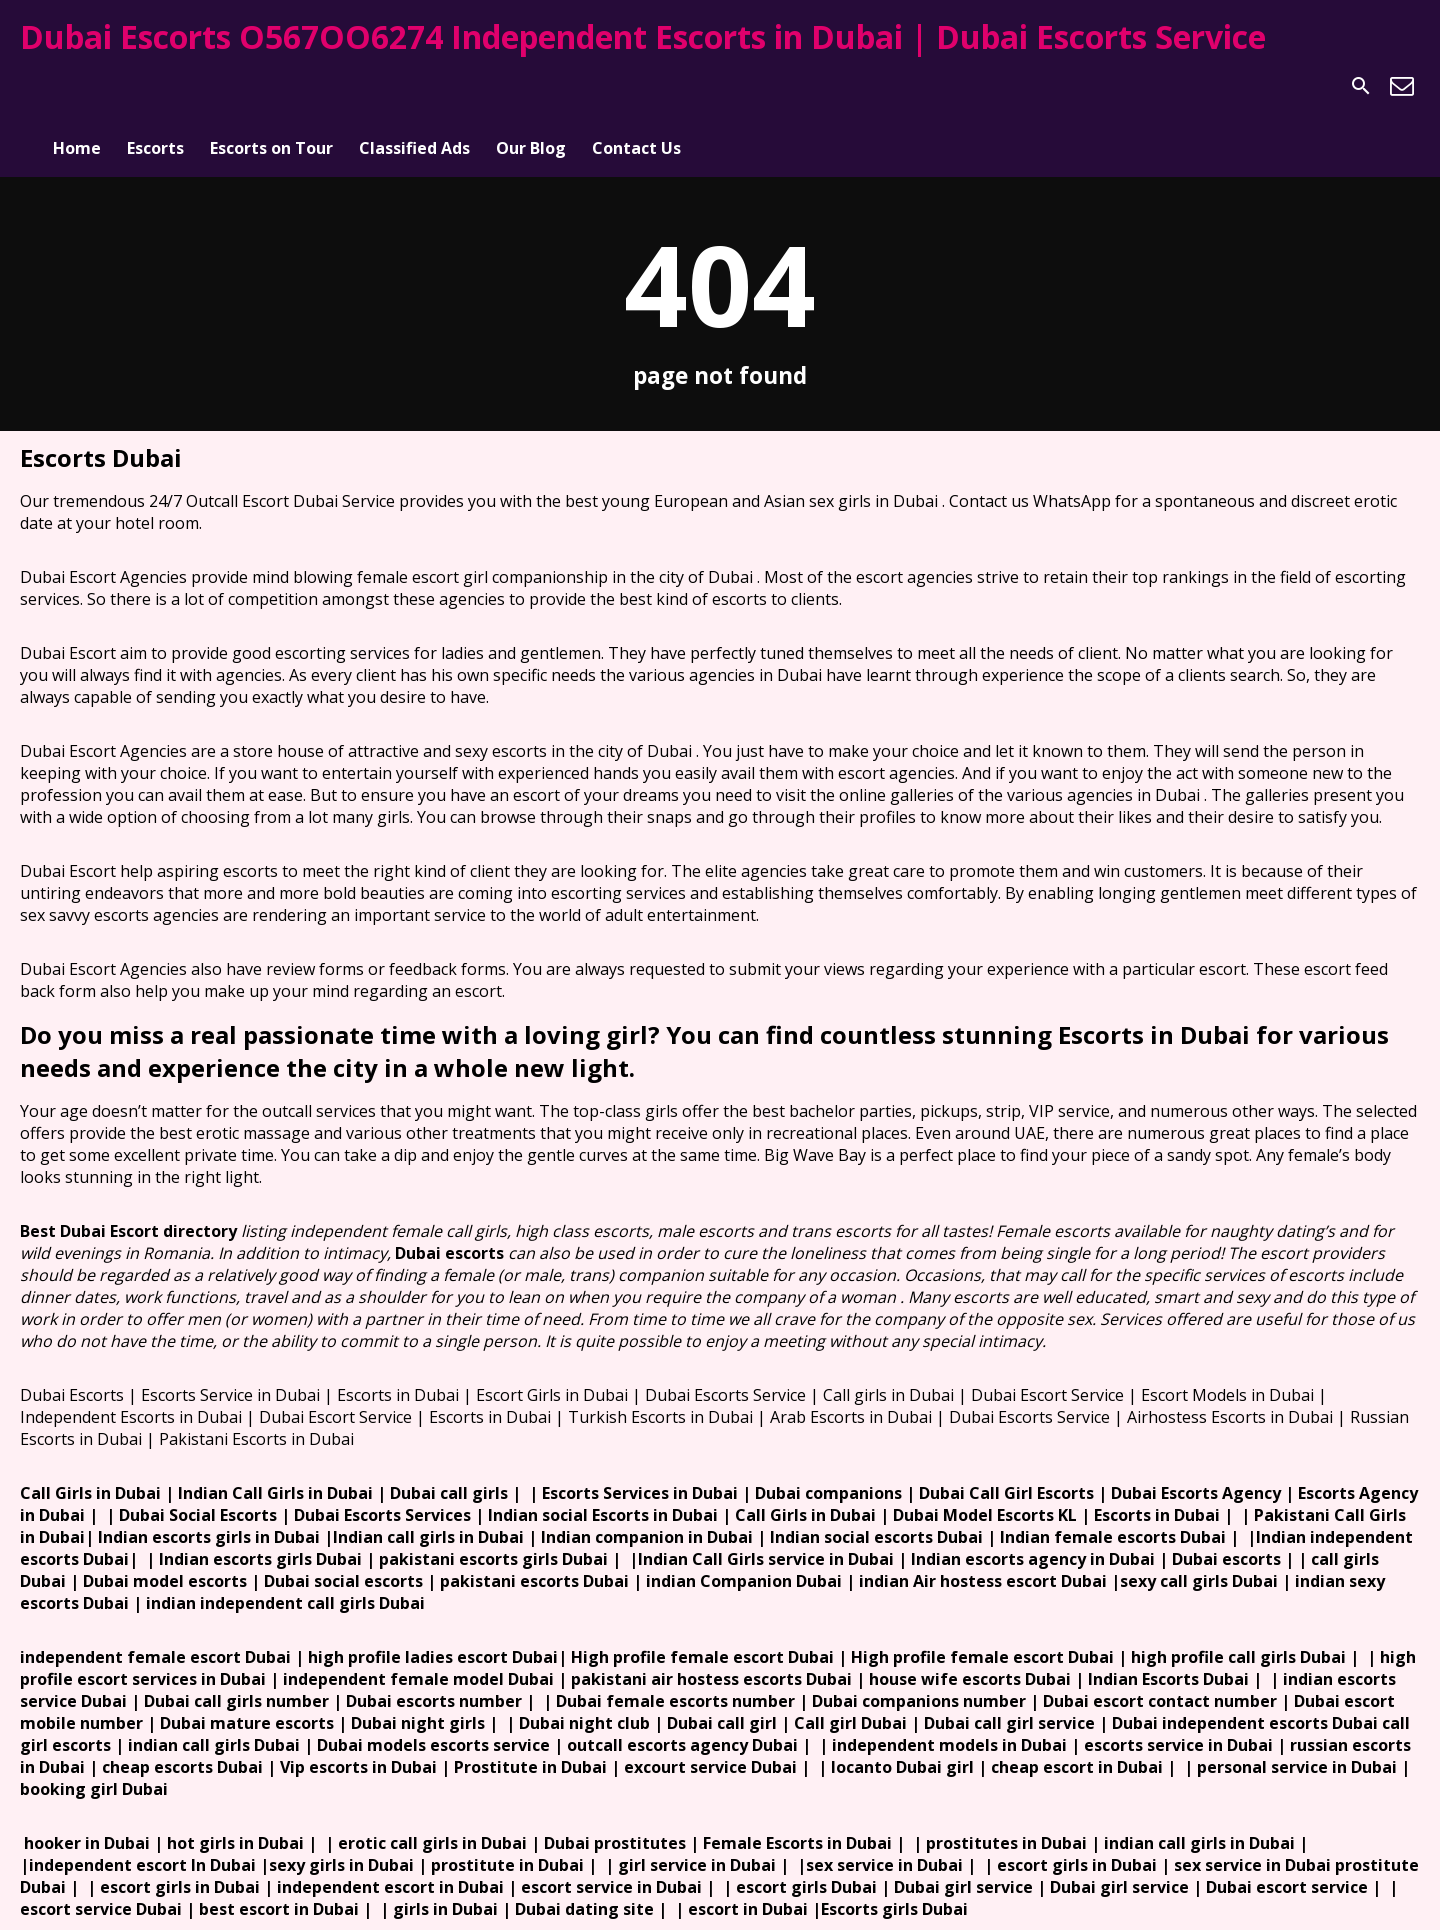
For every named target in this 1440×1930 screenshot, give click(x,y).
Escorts (155, 86)
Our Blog (531, 86)
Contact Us (636, 86)
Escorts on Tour (271, 86)
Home (77, 86)
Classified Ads (414, 86)
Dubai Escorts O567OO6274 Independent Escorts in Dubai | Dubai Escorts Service (643, 36)
